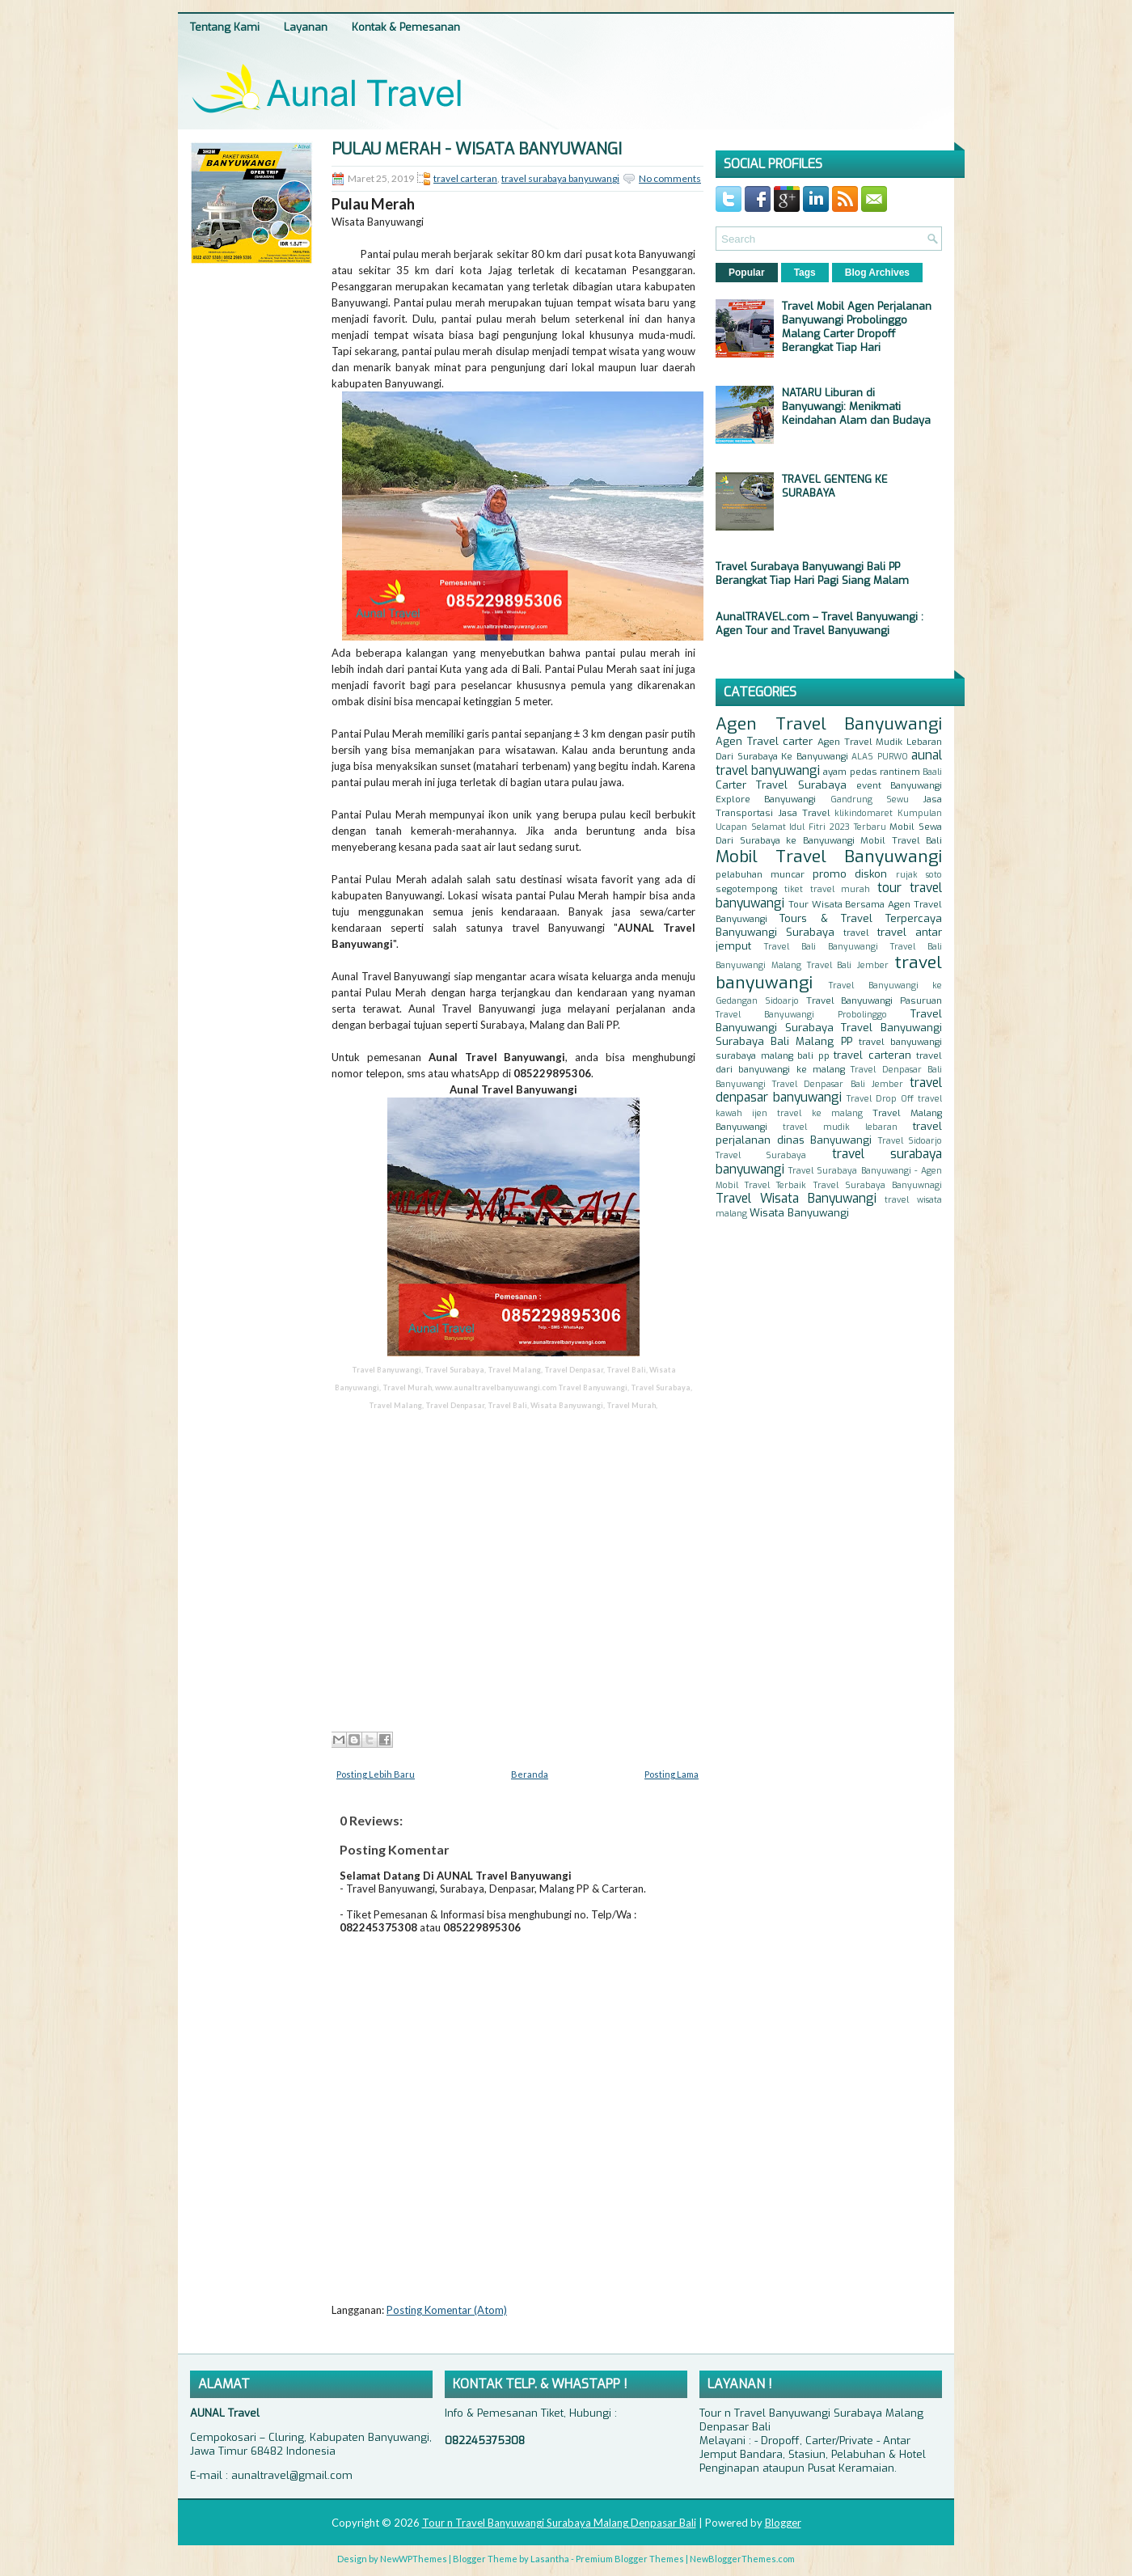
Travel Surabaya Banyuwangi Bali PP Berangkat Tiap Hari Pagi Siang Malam (812, 573)
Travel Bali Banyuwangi (821, 946)
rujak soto (919, 874)
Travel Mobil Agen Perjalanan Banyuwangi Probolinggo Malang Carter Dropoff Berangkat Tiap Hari (856, 326)
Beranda (529, 1774)
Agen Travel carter (764, 741)
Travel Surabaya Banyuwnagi (877, 1185)
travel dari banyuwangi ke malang (829, 1062)
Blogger (783, 2522)
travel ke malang (819, 1113)
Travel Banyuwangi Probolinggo (801, 1014)
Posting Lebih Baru (375, 1774)
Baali (932, 772)
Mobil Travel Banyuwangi (829, 856)
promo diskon (850, 874)
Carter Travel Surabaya (781, 785)
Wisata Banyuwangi (799, 1213)
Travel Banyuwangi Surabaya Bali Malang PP (829, 1034)
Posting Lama (671, 1774)
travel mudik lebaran (840, 1127)
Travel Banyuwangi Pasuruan (874, 1000)
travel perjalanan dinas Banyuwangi (829, 1133)
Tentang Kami (225, 27)
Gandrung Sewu (869, 799)
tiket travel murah (827, 889)
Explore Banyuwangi (766, 799)
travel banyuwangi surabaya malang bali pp (829, 1048)
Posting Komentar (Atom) (446, 2309)
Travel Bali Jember (848, 965)
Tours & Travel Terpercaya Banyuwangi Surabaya (829, 925)
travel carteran (465, 178)
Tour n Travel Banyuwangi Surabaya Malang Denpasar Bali (559, 2522)
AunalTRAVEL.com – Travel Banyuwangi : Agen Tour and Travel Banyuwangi (819, 623)
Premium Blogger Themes (630, 2558)
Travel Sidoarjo (910, 1141)
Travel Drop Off (880, 1098)
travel (856, 932)
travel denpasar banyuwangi (829, 1090)
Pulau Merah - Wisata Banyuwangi (477, 150)
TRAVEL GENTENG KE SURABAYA (835, 486)
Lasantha (549, 2558)
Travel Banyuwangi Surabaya (829, 1020)
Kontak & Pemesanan (406, 27)
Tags (805, 272)
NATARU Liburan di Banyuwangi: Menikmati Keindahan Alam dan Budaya (856, 406)
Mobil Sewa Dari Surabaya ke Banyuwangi (829, 833)
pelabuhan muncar (760, 874)
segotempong (746, 888)
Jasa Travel (804, 812)
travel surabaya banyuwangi (560, 178)
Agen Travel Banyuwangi (829, 724)
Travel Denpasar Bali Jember (837, 1084)
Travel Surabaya (761, 1155)
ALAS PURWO (879, 756)
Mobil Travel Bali (901, 840)
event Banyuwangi (899, 785)
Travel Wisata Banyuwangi (796, 1198)
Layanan (305, 27)
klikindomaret (863, 813)
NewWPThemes (413, 2558)
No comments (670, 178)
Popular (747, 272)
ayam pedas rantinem (871, 771)
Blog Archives (877, 272)
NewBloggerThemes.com (742, 2558)
